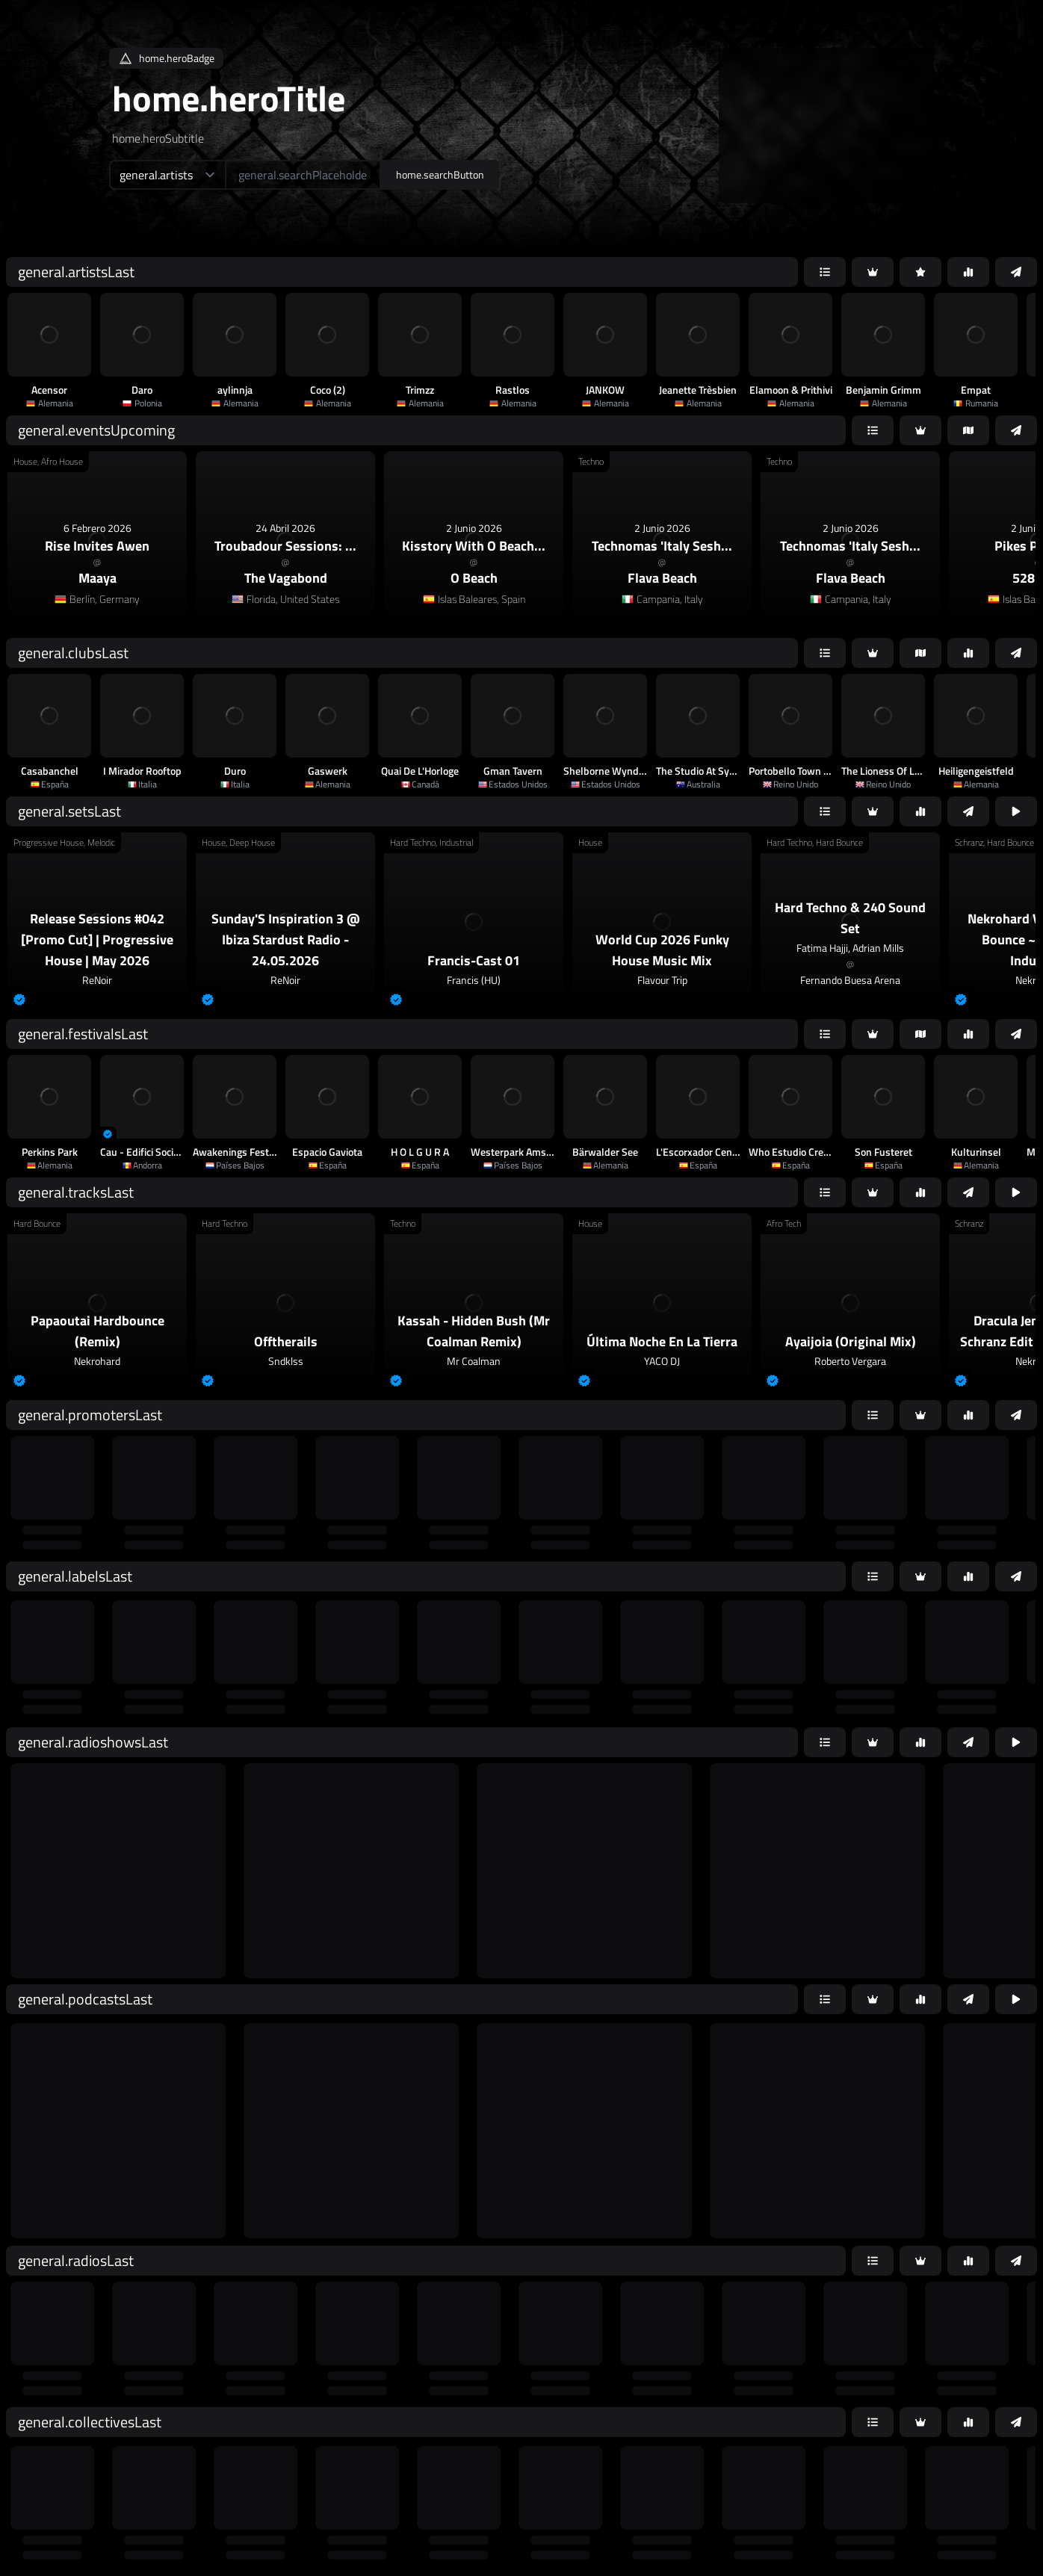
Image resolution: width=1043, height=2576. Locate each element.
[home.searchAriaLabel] (303, 175)
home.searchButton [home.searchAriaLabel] (440, 174)
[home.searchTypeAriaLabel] (167, 175)
